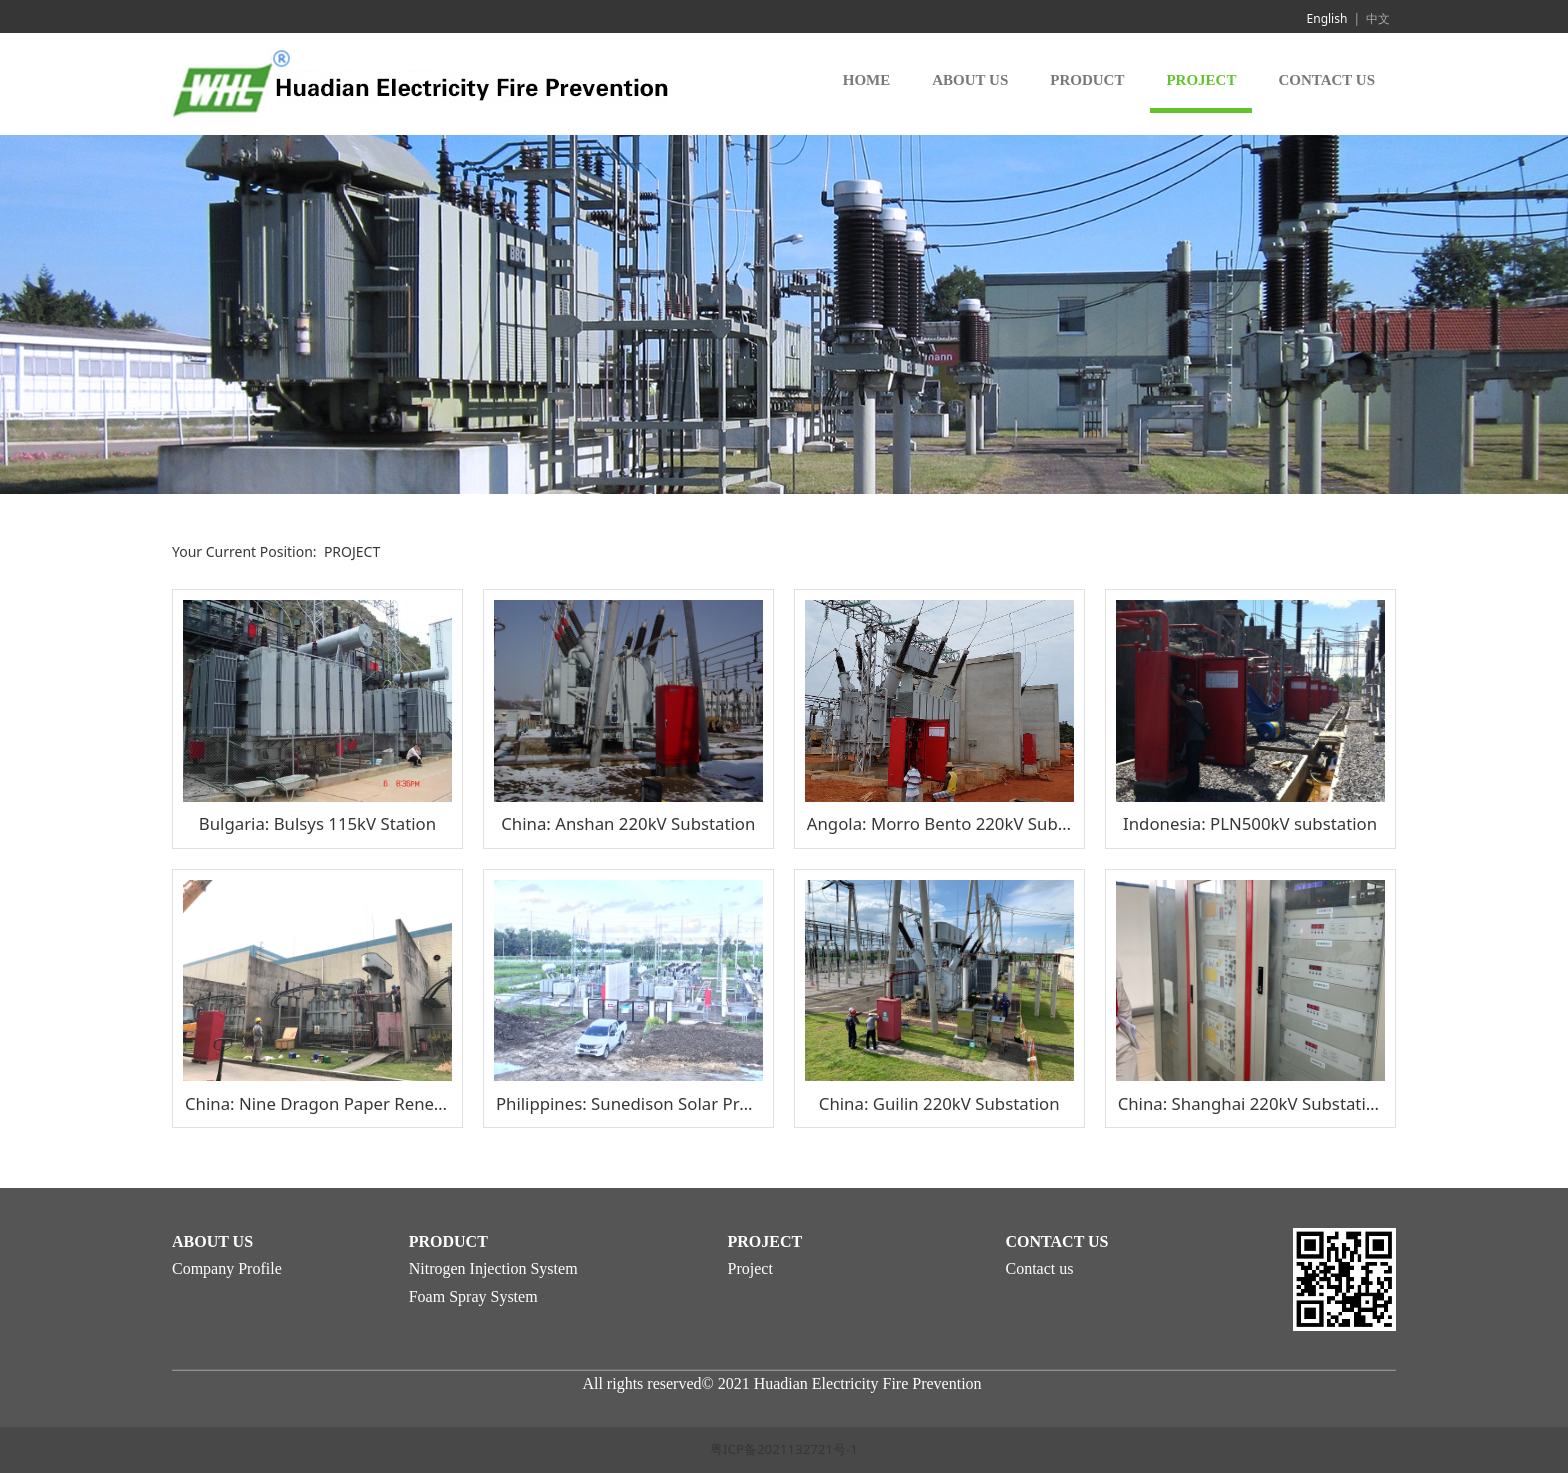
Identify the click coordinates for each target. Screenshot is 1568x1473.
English (1327, 18)
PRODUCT (1087, 80)
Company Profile (227, 1268)
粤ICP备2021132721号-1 (784, 1449)
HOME (867, 80)
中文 (1378, 18)
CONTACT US (1326, 80)
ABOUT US (970, 80)
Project (750, 1268)
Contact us (1040, 1268)
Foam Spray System (473, 1296)
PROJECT (1201, 80)
